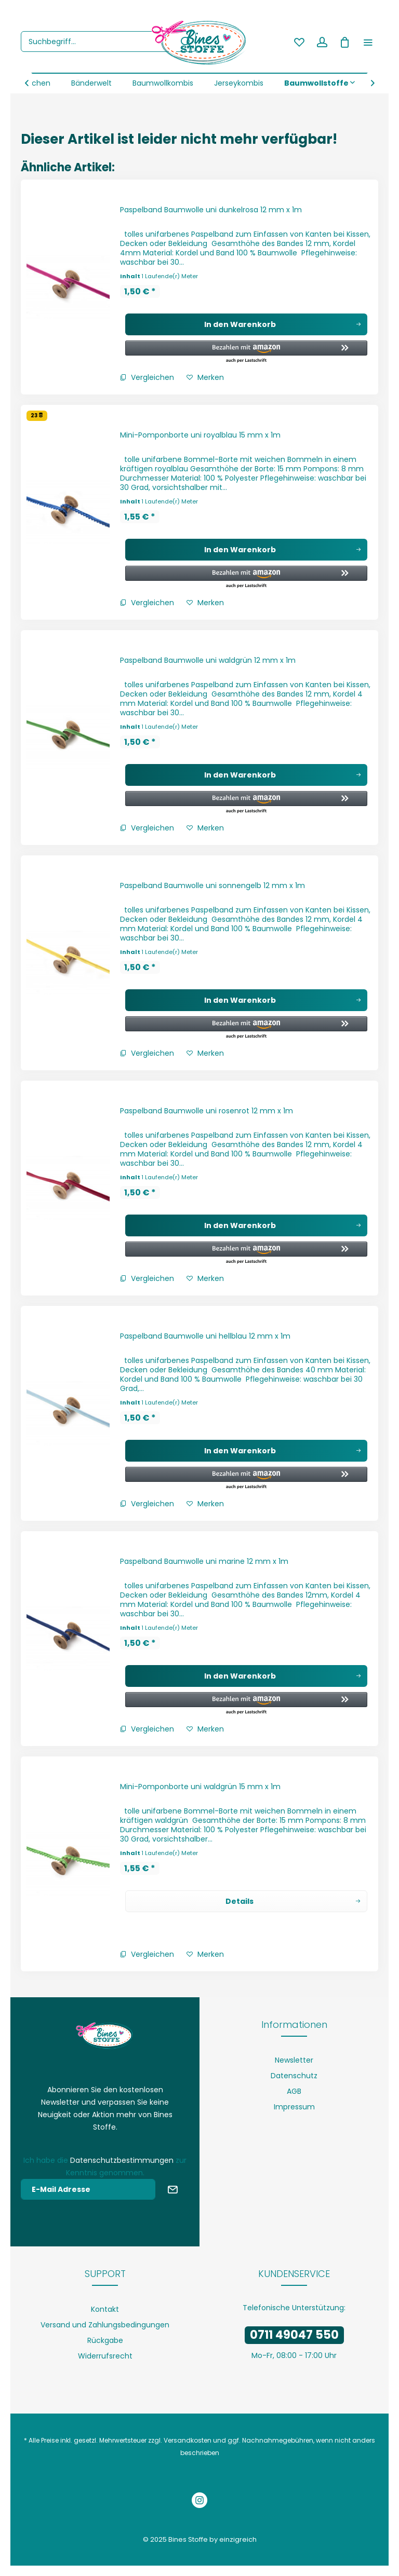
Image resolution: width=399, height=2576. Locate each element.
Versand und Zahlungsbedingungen (105, 2325)
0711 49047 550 (294, 2335)
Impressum (294, 2107)
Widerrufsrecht (105, 2356)
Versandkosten (187, 2440)
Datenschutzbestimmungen (122, 2160)
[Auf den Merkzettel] (205, 377)
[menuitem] (108, 41)
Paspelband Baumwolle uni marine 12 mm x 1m (204, 1561)
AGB (294, 2091)
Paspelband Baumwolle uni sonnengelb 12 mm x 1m (212, 885)
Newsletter (294, 2060)
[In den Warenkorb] (246, 324)
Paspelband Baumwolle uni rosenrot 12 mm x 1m (206, 1111)
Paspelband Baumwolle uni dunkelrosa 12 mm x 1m (211, 210)
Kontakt (105, 2309)
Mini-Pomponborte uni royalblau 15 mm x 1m (200, 435)
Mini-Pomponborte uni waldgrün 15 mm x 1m (200, 1786)
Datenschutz (294, 2075)
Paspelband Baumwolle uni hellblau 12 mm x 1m (205, 1336)
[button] (242, 352)
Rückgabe (105, 2340)
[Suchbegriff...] (108, 41)
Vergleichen (147, 377)
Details (293, 1899)
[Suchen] (186, 41)
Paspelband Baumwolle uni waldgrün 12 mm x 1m (208, 660)
